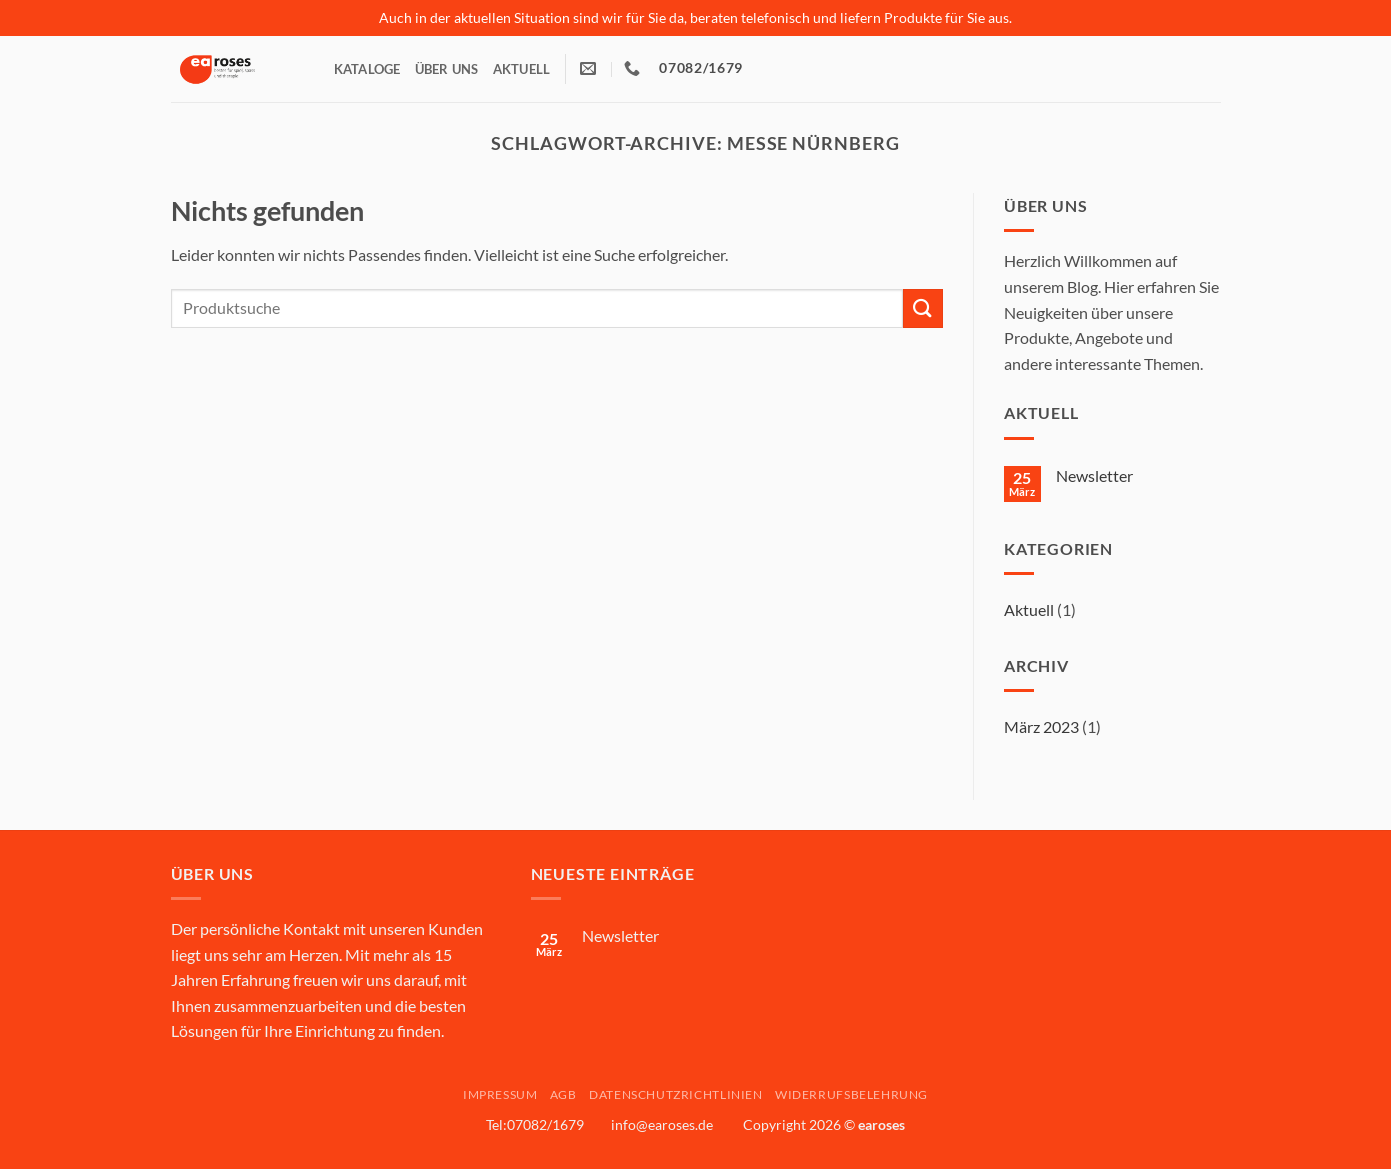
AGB (563, 1094)
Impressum (500, 1094)
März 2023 (1041, 726)
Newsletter (1094, 475)
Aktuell (522, 69)
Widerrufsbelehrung (851, 1094)
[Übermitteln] (923, 308)
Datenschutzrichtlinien (675, 1094)
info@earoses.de (662, 1124)
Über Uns (447, 69)
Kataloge (367, 69)
